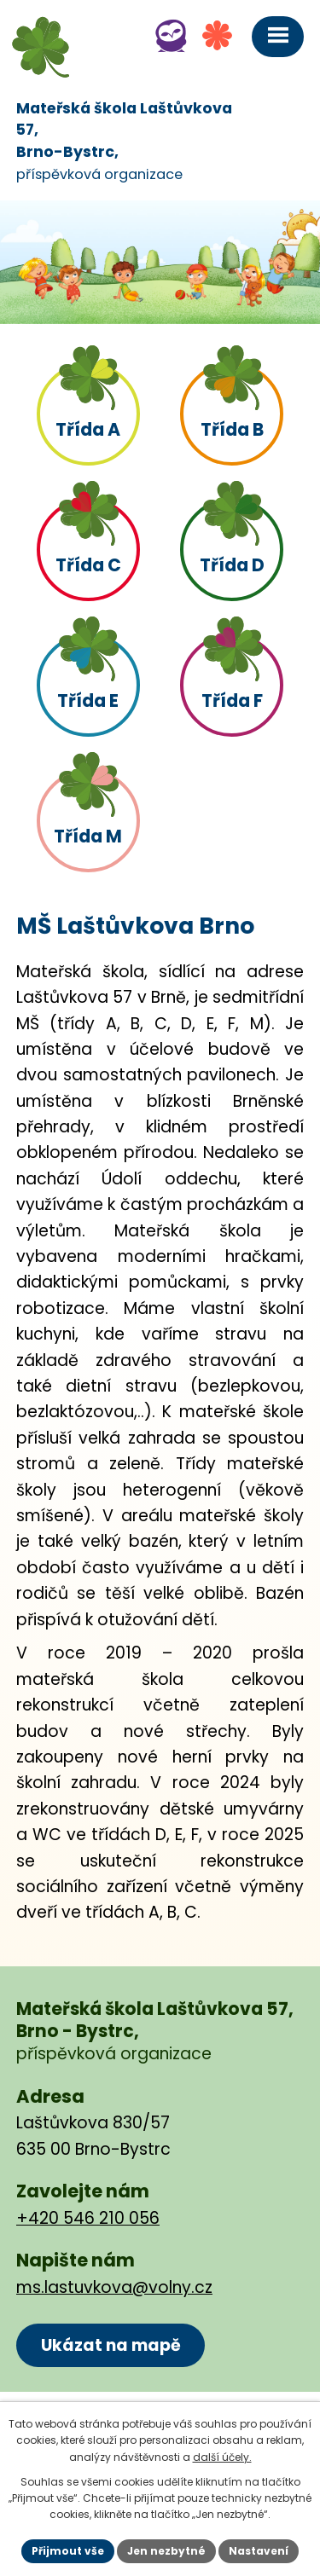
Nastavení (258, 2551)
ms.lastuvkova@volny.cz (114, 2287)
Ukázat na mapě (111, 2345)
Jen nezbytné (166, 2551)
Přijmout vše (68, 2551)
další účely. (222, 2457)
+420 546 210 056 (88, 2218)
